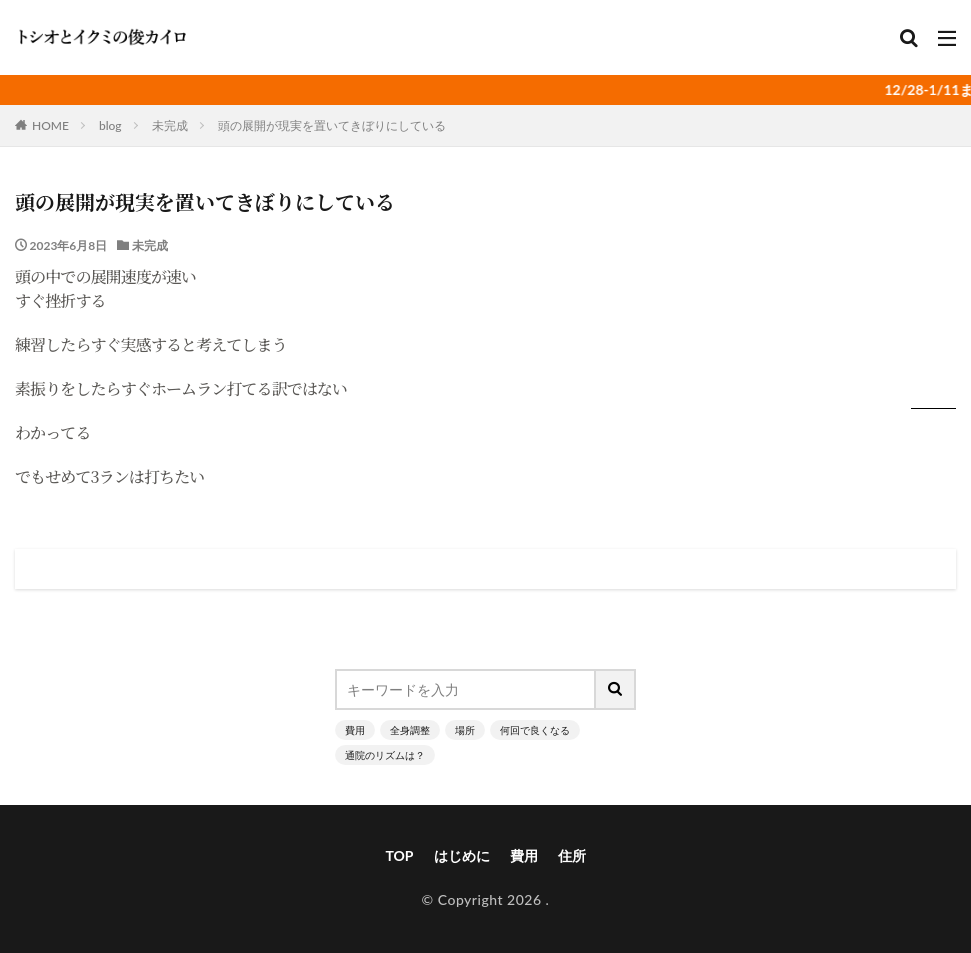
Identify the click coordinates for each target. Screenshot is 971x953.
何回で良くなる (535, 730)
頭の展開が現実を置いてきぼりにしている (332, 125)
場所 (465, 730)
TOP (399, 855)
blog (110, 125)
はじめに (462, 855)
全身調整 (410, 730)
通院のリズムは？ (385, 755)
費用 (355, 730)
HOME (50, 125)
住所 (572, 855)
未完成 (170, 125)
